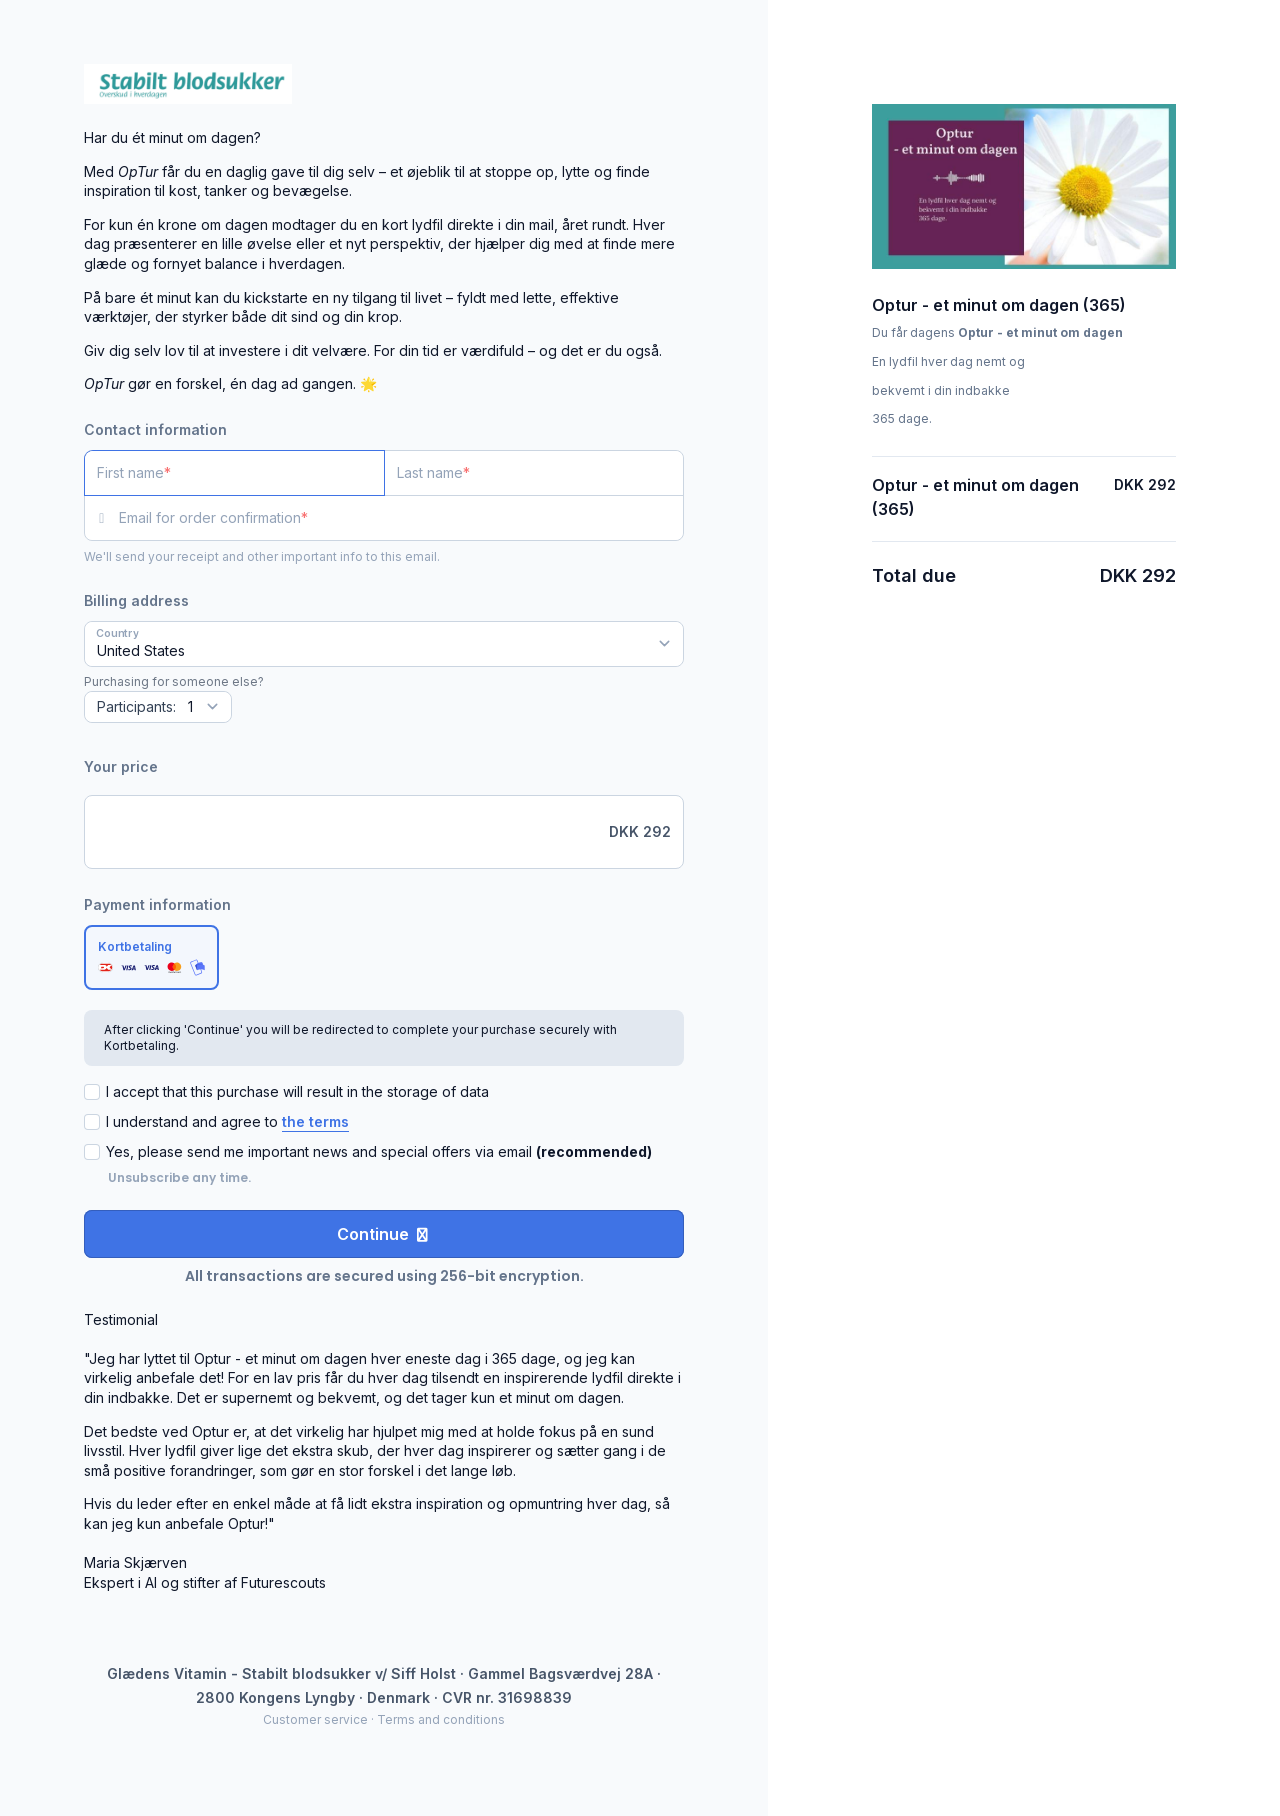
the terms (315, 1121)
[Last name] (534, 473)
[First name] (234, 473)
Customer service (315, 1719)
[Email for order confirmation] (401, 518)
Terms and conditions (441, 1719)
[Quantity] (158, 707)
